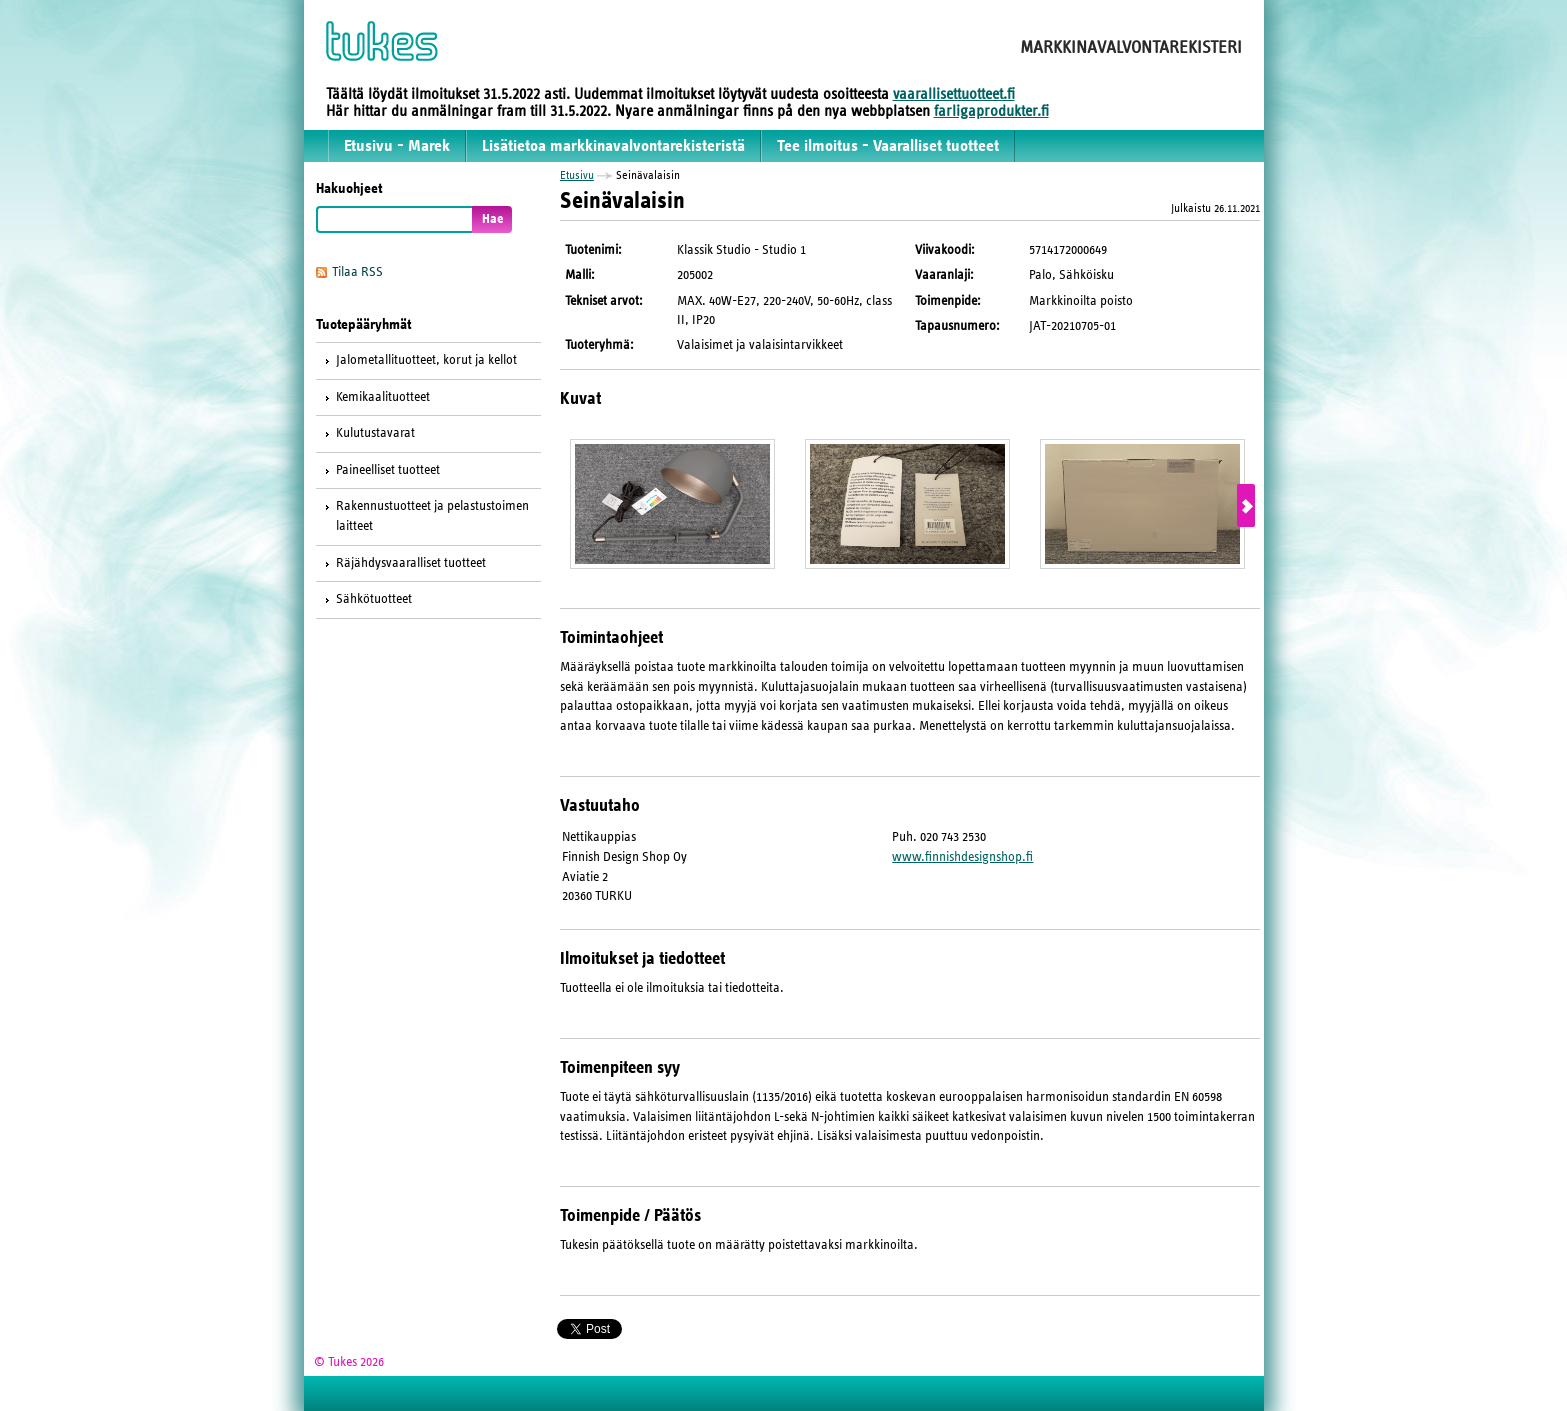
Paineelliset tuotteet (388, 470)
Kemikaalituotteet (383, 397)
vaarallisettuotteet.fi (954, 94)
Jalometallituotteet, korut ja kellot (426, 360)
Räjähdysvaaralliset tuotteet (411, 563)
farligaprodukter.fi (991, 111)
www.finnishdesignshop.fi (962, 857)
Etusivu (577, 175)
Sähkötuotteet (374, 599)
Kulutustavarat (375, 433)
